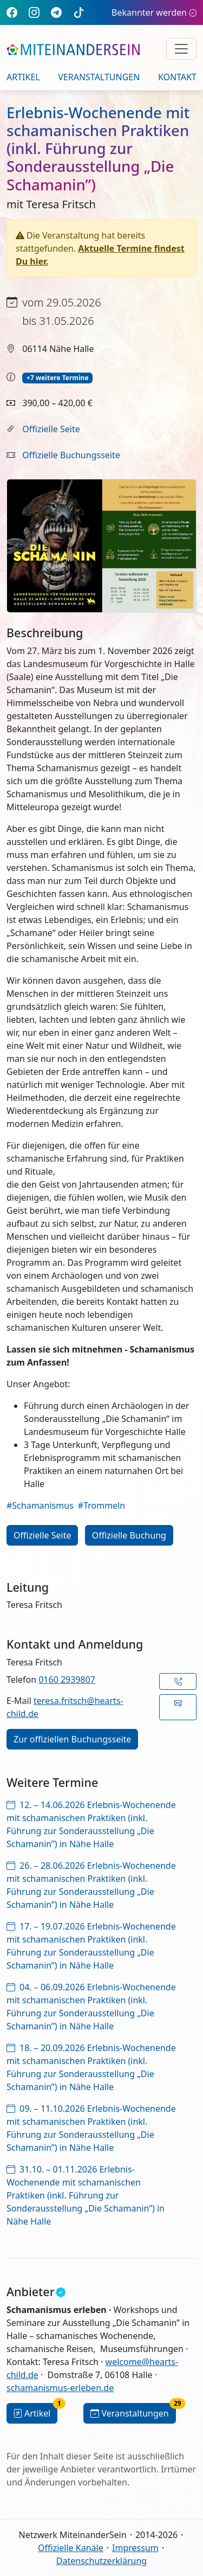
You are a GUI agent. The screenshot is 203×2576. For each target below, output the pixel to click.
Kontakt (177, 77)
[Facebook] (11, 12)
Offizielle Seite (51, 429)
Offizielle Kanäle (70, 2548)
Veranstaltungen (99, 77)
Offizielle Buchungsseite (71, 455)
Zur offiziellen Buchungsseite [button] (72, 1739)
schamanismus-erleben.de (60, 2388)
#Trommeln (101, 1505)
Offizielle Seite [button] (42, 1535)
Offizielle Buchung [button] (129, 1535)
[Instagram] (34, 12)
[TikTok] (79, 12)
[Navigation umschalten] (181, 49)
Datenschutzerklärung (101, 2561)
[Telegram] (56, 12)
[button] (178, 1681)
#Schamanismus (40, 1505)
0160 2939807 (66, 1680)
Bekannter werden (154, 12)
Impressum (135, 2548)
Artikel (23, 77)
